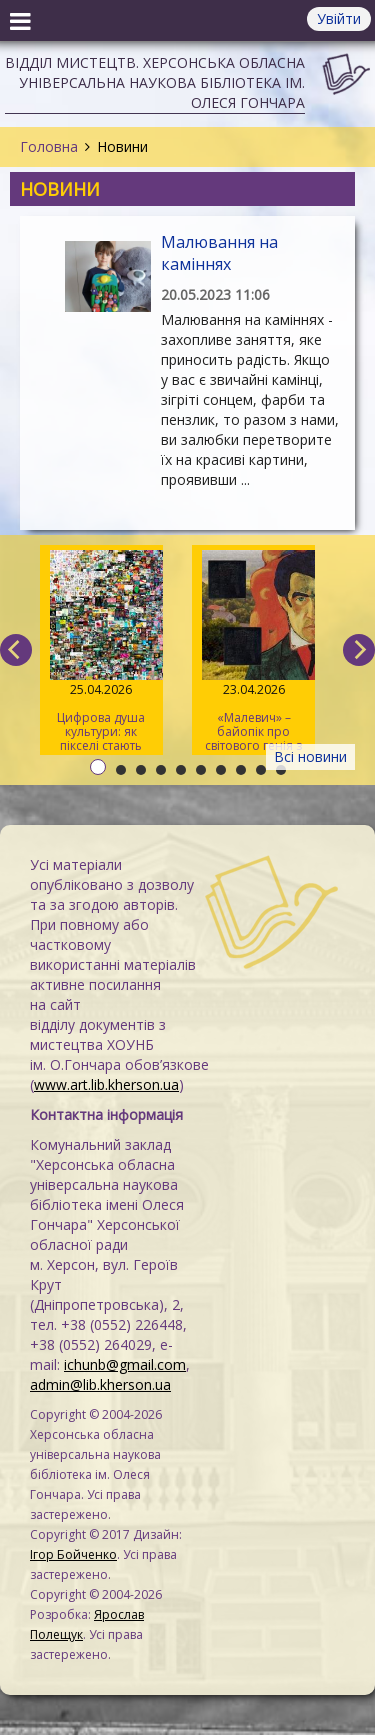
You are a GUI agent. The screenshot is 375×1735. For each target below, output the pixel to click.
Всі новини (310, 756)
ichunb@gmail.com (125, 1364)
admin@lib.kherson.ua (100, 1384)
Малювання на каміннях (219, 253)
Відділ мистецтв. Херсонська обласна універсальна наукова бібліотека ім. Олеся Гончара (155, 82)
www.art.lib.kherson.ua (106, 1084)
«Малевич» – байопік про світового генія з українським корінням (253, 652)
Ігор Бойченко (73, 1554)
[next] (359, 650)
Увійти (339, 18)
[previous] (16, 650)
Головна (49, 146)
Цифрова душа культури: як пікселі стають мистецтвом (101, 652)
